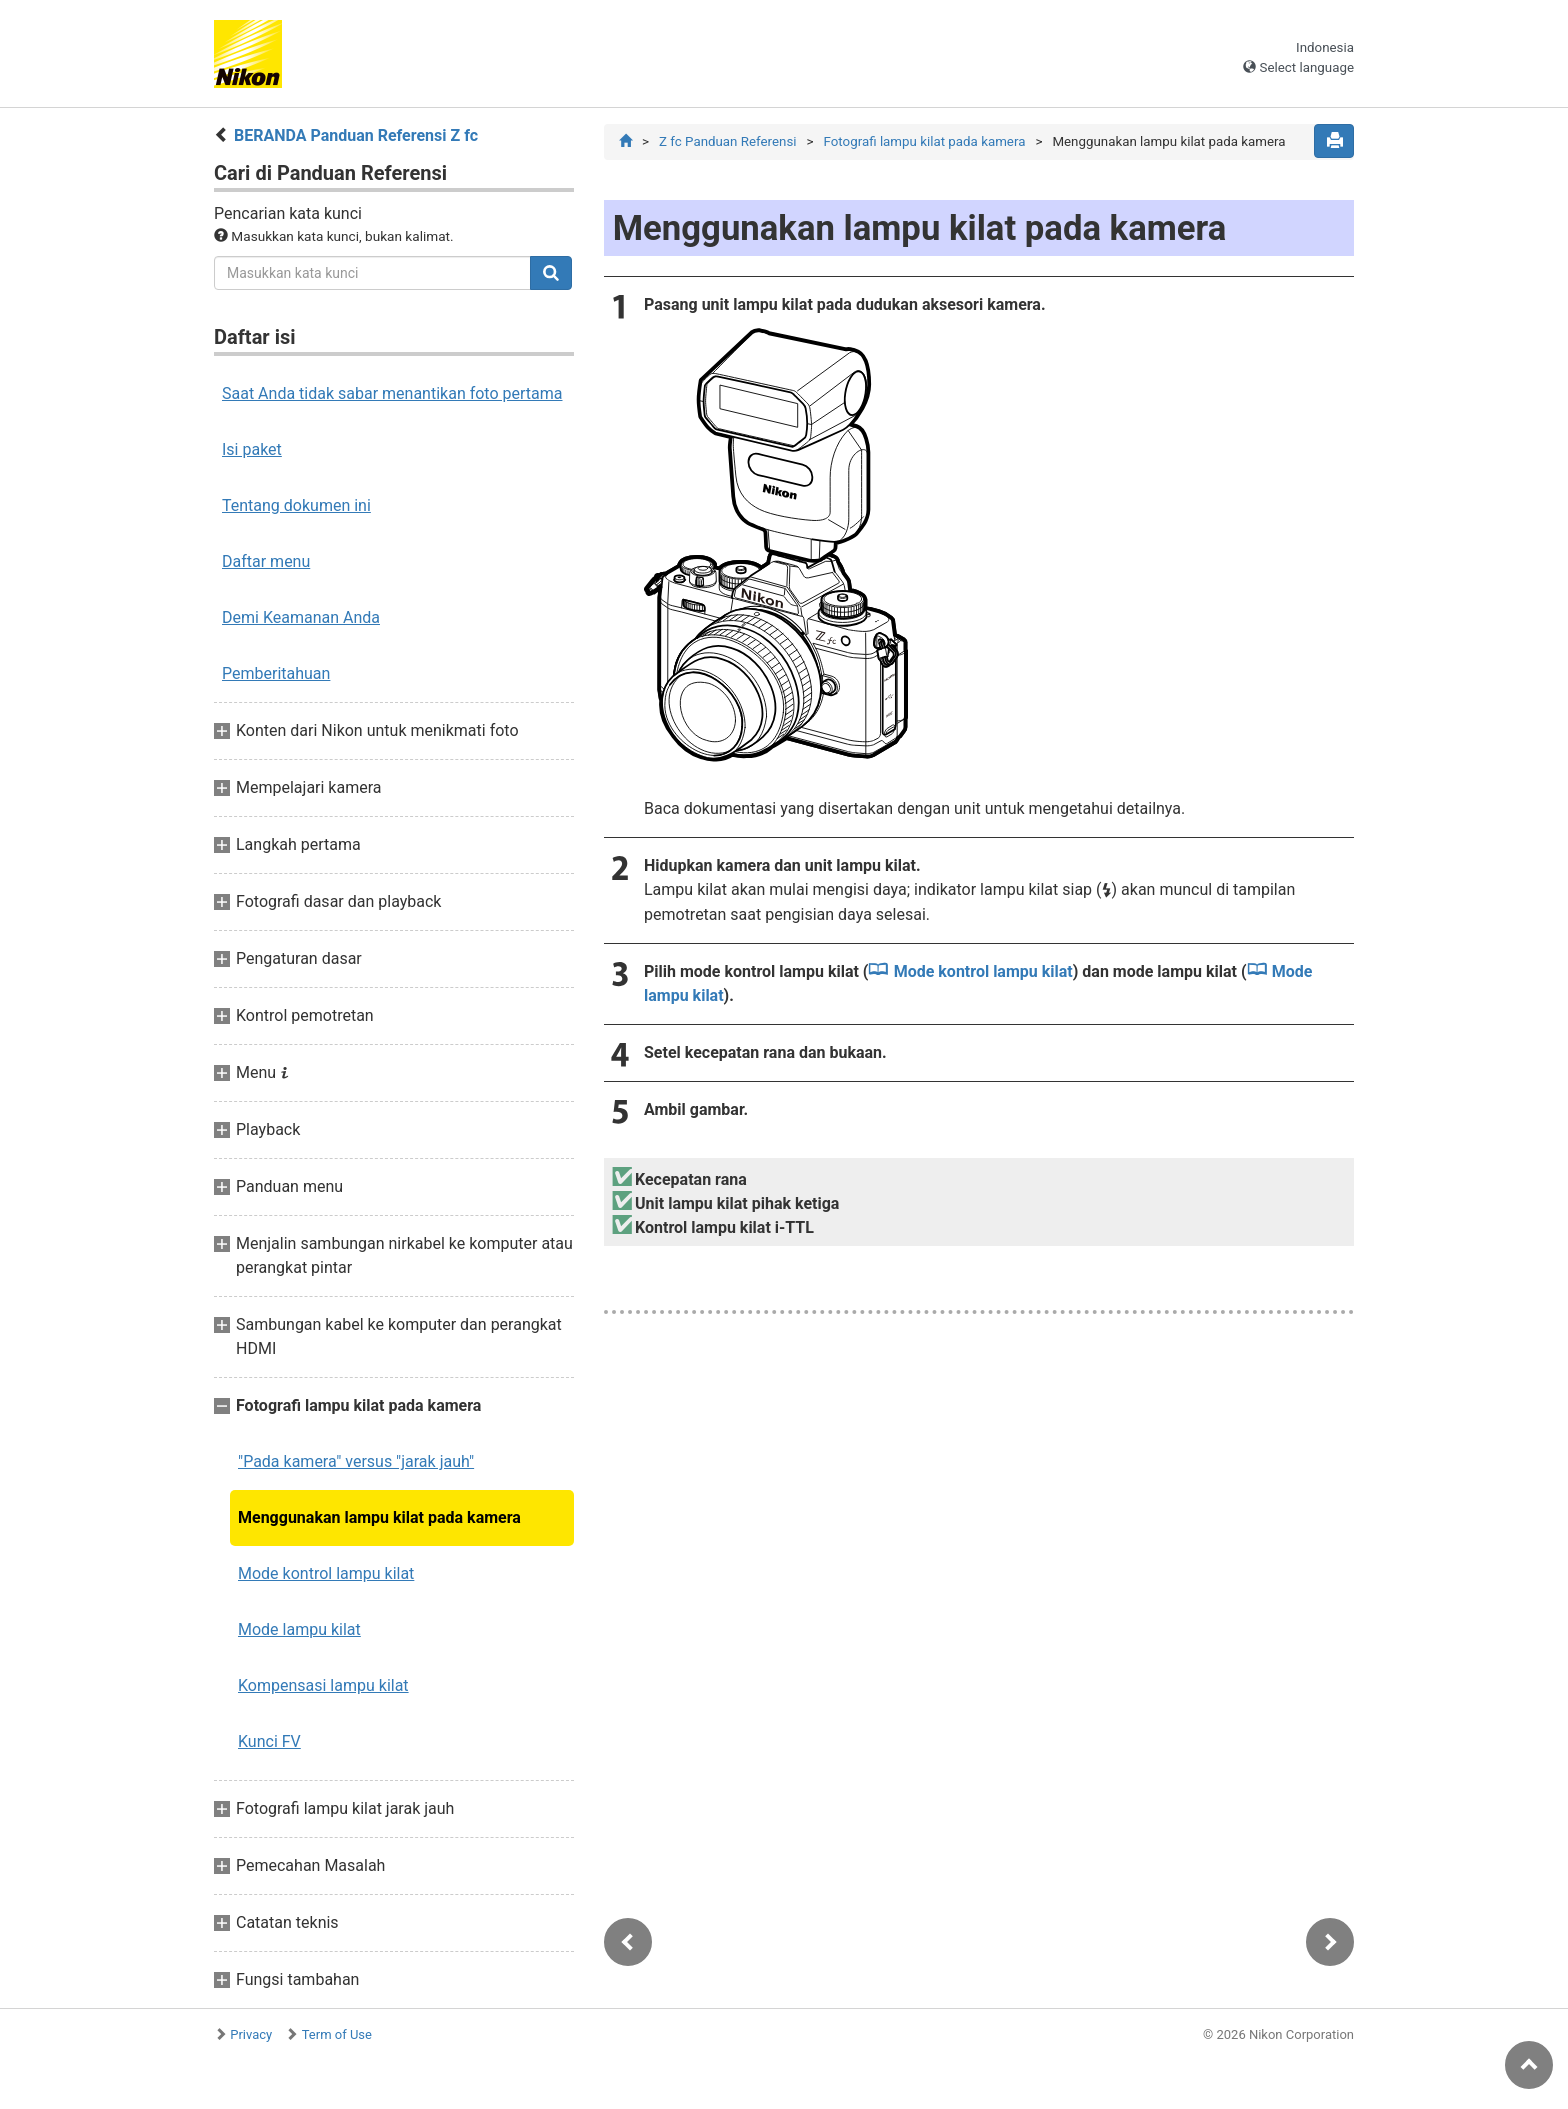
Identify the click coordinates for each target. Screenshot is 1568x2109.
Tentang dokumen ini (296, 505)
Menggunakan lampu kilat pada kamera (379, 1517)
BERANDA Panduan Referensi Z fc (356, 135)
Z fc (728, 141)
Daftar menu (266, 561)
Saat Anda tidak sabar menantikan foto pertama (392, 393)
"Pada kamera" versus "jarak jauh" (356, 1461)
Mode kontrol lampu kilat (326, 1573)
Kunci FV (269, 1741)
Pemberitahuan (276, 673)
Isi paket (252, 449)
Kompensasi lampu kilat (323, 1685)
